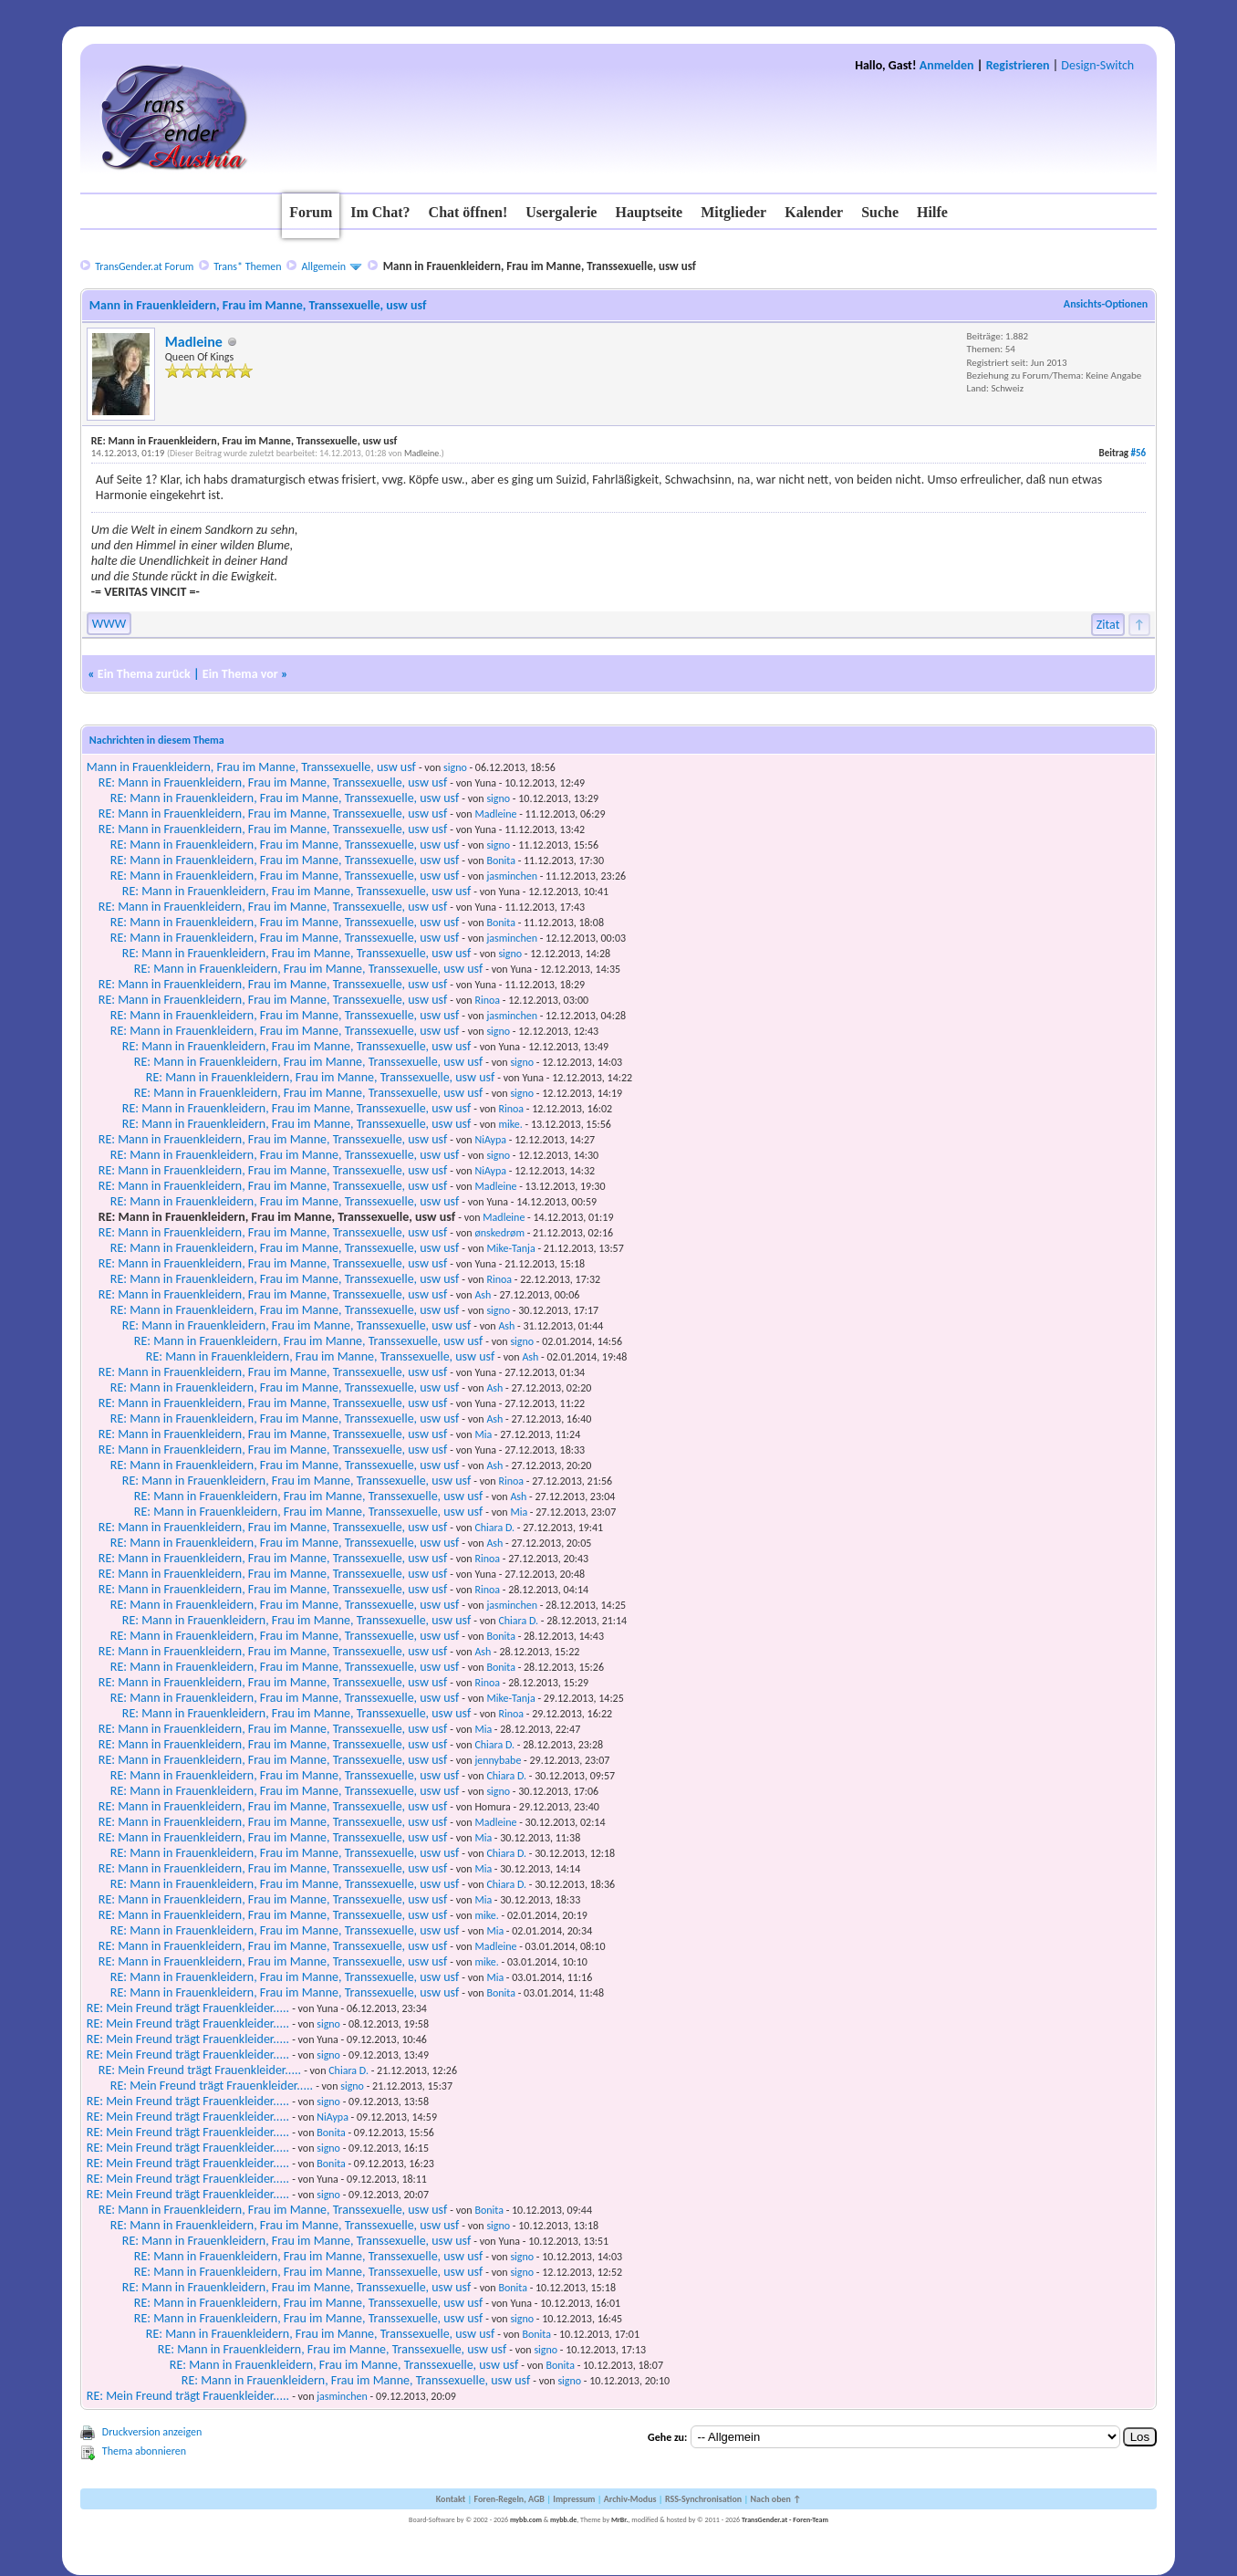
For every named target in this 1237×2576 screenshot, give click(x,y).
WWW (109, 623)
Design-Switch (1097, 65)
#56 (1139, 453)
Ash (482, 1294)
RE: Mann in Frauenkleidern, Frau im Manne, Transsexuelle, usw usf (273, 782)
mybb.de (563, 2519)
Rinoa (487, 1000)
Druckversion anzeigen (152, 2431)
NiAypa (490, 1139)
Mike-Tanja (510, 1248)
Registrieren (1018, 65)
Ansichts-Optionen (1106, 303)
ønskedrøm (499, 1232)
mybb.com (526, 2519)
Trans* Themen (247, 266)
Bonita (500, 860)
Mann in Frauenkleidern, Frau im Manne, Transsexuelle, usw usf (251, 767)
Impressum (574, 2499)
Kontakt (450, 2499)
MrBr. (620, 2519)
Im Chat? (380, 212)
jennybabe (497, 1760)
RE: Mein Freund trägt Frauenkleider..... (188, 2008)
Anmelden (947, 65)
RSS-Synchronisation (703, 2499)
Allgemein (324, 266)
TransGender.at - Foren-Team (785, 2519)
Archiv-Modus (630, 2499)
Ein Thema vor (240, 674)
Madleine (194, 341)
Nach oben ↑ (775, 2499)
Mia (483, 1434)
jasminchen (511, 876)
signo (455, 767)
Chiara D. (494, 1527)
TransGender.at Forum (144, 266)
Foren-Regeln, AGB (509, 2499)
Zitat (1108, 624)
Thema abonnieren (144, 2451)
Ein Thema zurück (144, 674)
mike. (510, 1124)
